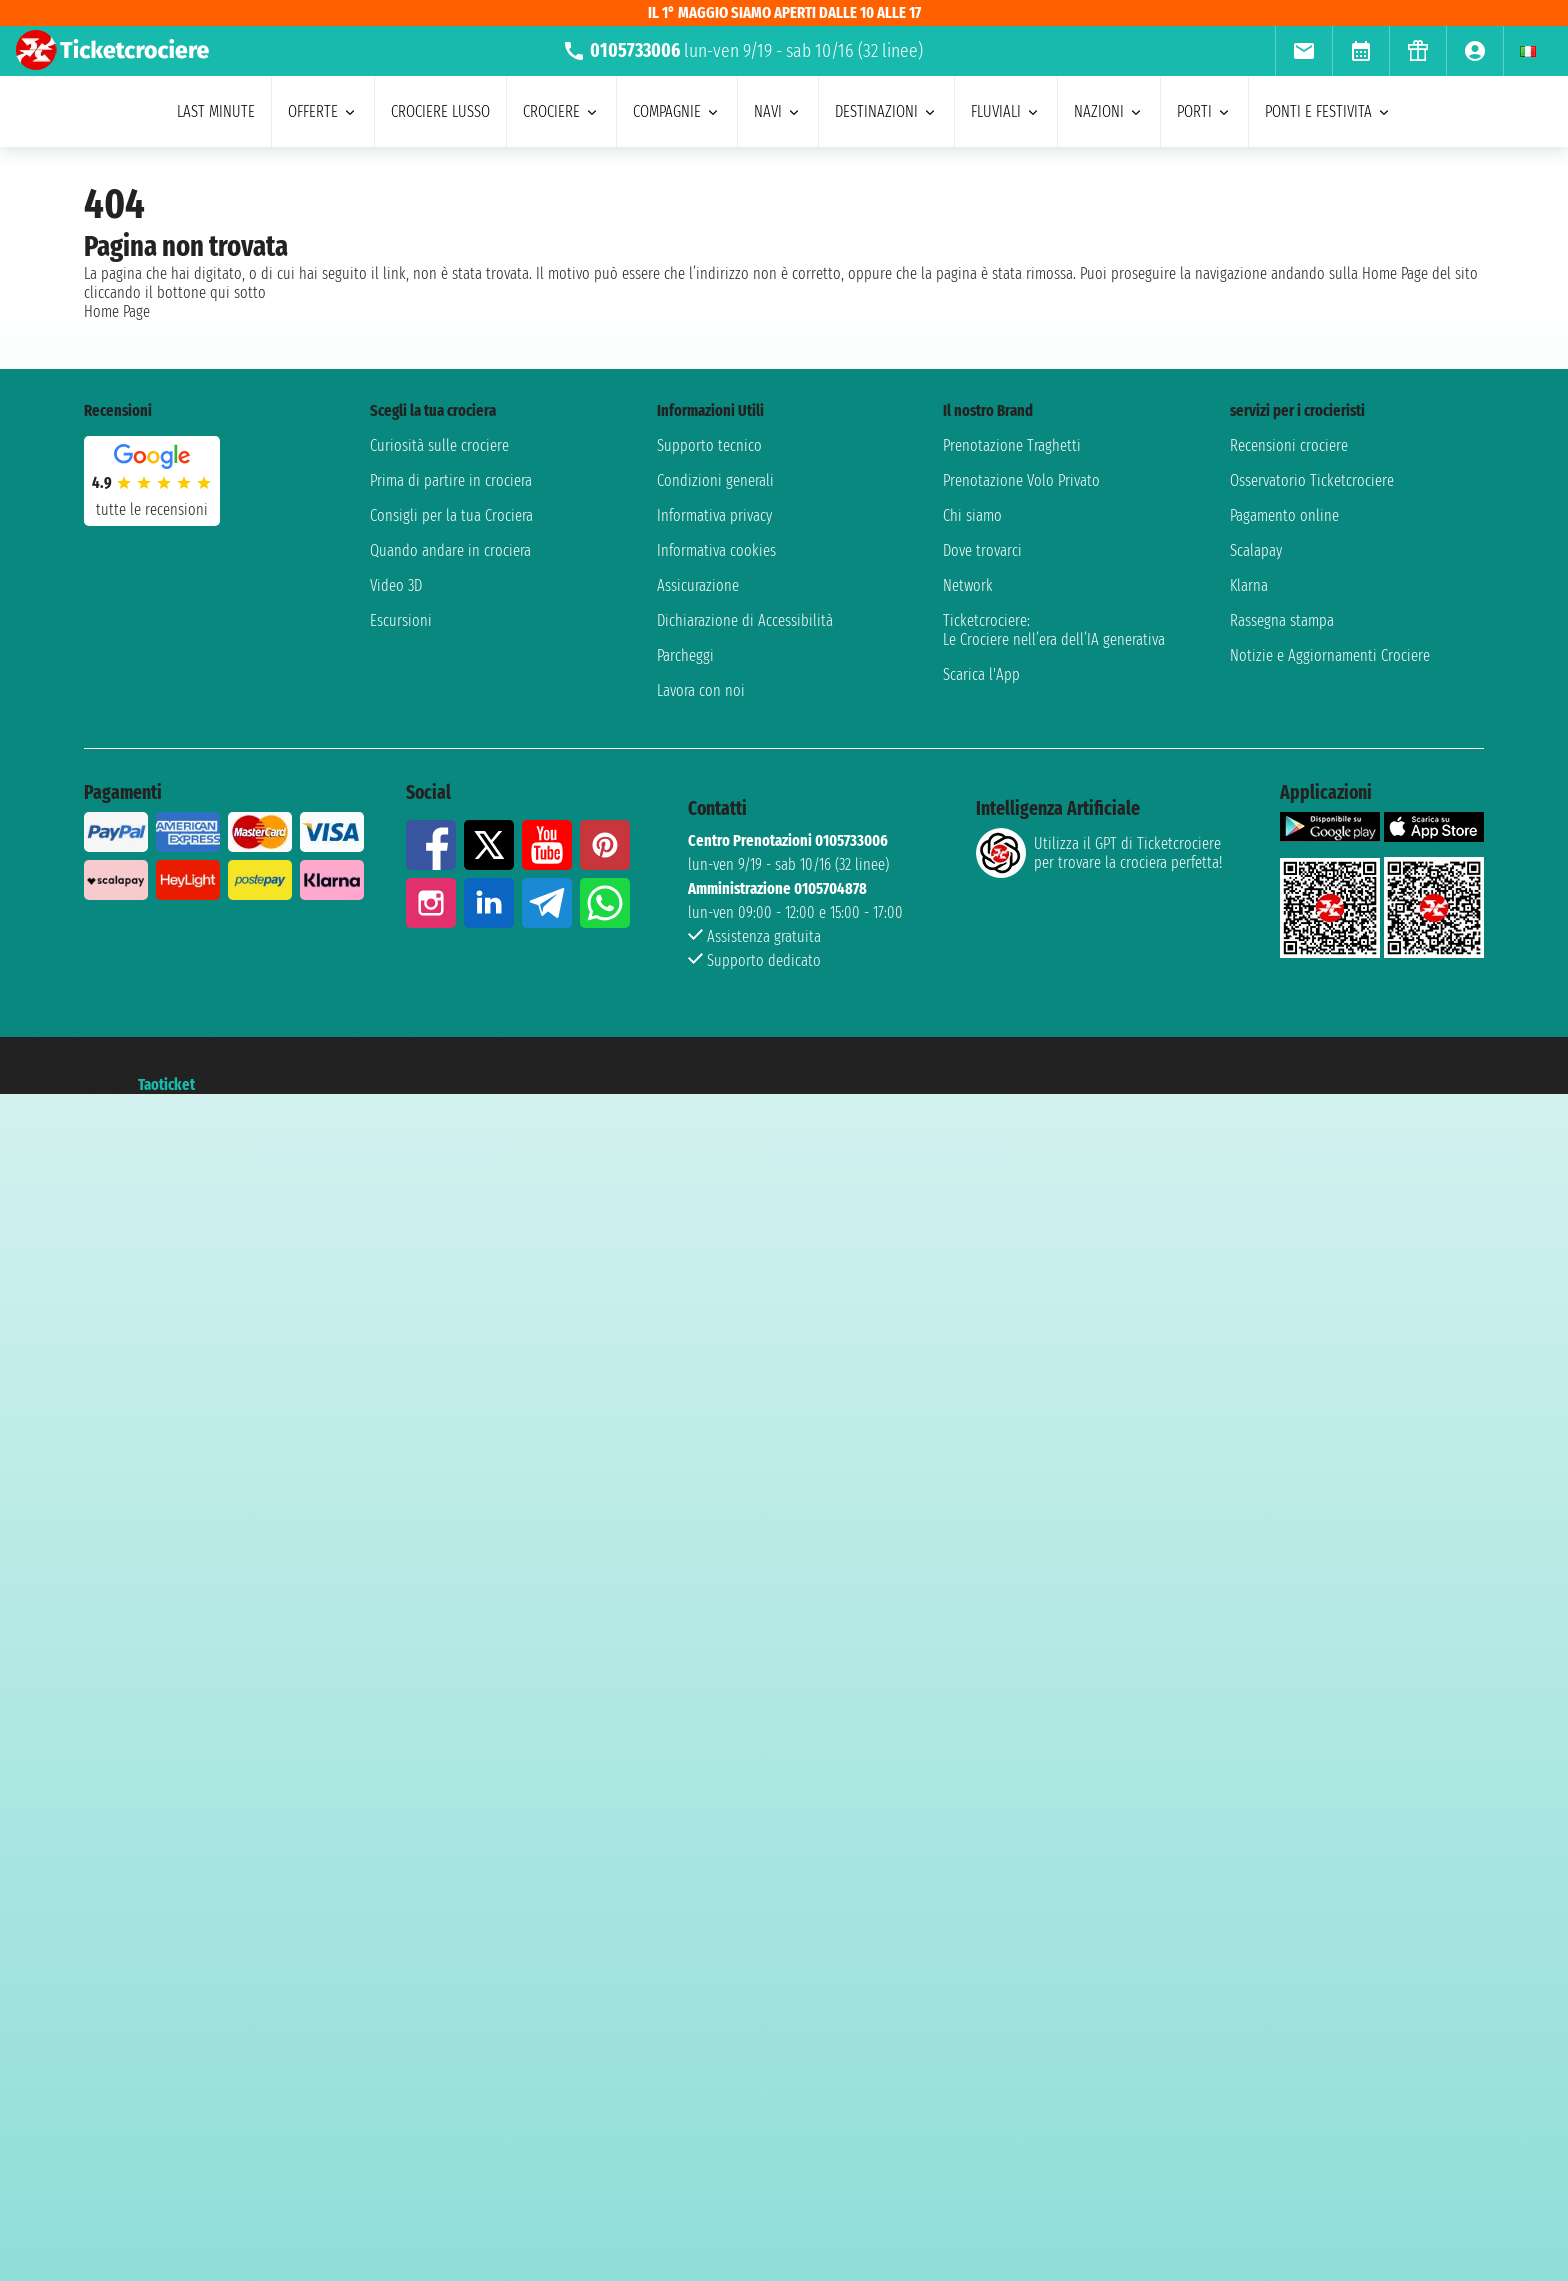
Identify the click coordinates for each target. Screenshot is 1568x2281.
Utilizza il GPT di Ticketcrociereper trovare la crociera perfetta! (1099, 853)
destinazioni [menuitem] (886, 111)
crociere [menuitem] (561, 111)
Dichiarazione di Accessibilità (745, 620)
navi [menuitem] (778, 111)
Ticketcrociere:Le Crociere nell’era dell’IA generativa (1054, 630)
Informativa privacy (714, 515)
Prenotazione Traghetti (1012, 445)
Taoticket (166, 1084)
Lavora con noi (701, 690)
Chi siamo (972, 515)
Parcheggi (685, 655)
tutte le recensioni (152, 509)
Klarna (1249, 585)
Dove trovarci (982, 550)
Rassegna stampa (1282, 620)
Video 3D (396, 585)
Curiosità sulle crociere (439, 445)
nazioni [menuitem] (1109, 111)
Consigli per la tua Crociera (451, 515)
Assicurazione (698, 585)
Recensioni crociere (1289, 445)
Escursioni (401, 620)
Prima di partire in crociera (451, 480)
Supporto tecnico (709, 445)
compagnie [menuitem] (677, 111)
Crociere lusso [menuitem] (440, 111)
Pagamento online (1284, 515)
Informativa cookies (716, 550)
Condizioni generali (715, 480)
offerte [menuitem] (323, 111)
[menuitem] (1303, 51)
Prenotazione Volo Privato (1021, 480)
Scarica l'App (981, 674)
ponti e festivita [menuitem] (1328, 111)
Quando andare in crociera (450, 550)
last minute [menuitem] (216, 111)
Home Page (117, 311)
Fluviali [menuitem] (1006, 111)
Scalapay (1256, 550)
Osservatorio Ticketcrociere (1312, 480)
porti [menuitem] (1204, 111)
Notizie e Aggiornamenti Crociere (1330, 655)
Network (968, 585)
